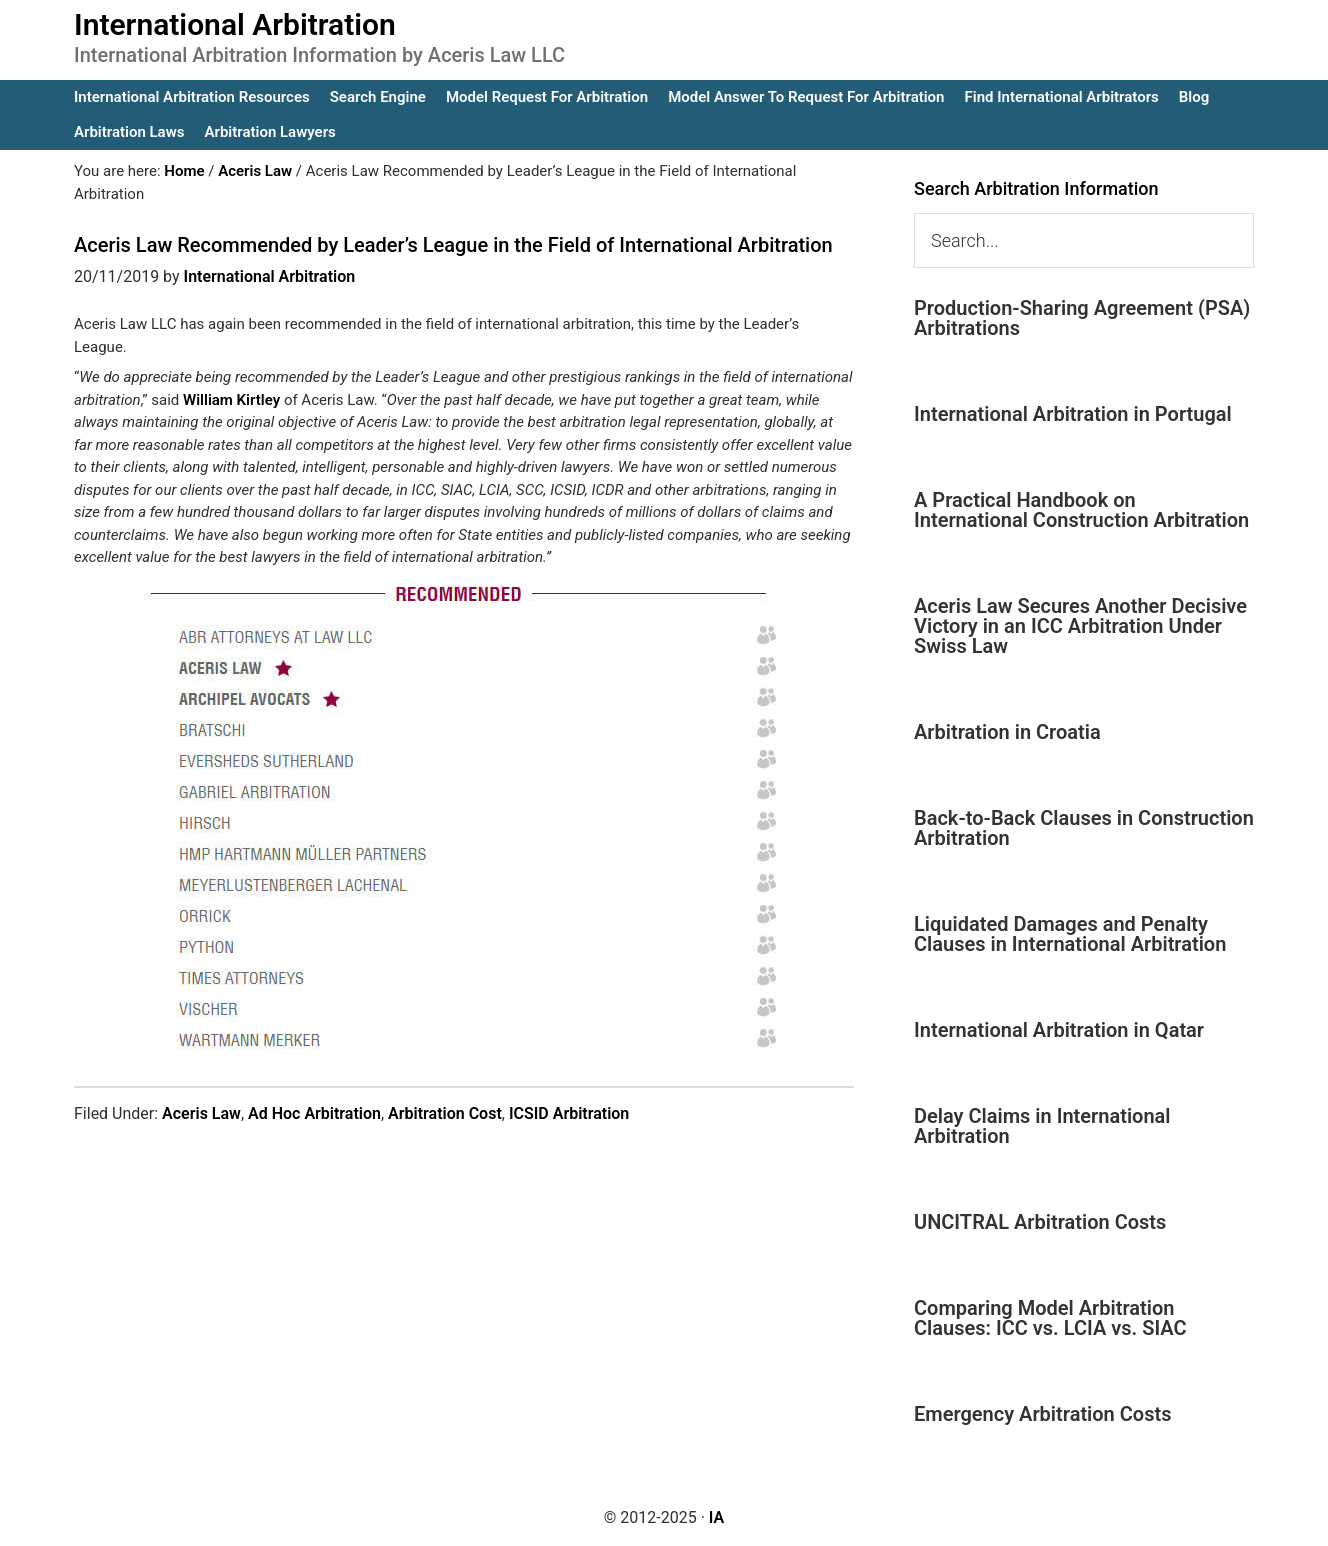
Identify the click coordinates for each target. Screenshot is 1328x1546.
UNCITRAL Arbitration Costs (1040, 1222)
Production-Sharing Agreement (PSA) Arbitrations (1082, 318)
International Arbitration (235, 24)
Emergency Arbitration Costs (1042, 1414)
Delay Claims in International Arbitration (1042, 1126)
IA (716, 1517)
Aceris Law (201, 1113)
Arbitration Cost (445, 1113)
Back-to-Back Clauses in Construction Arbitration (1084, 828)
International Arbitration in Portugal (1073, 414)
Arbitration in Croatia (1007, 732)
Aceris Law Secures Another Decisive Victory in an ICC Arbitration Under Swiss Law (1080, 626)
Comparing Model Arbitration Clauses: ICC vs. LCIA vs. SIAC (1050, 1318)
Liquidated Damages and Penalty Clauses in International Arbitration (1070, 934)
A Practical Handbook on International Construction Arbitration (1081, 510)
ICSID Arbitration (569, 1113)
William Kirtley (231, 400)
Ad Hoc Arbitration (314, 1113)
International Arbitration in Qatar (1059, 1030)
